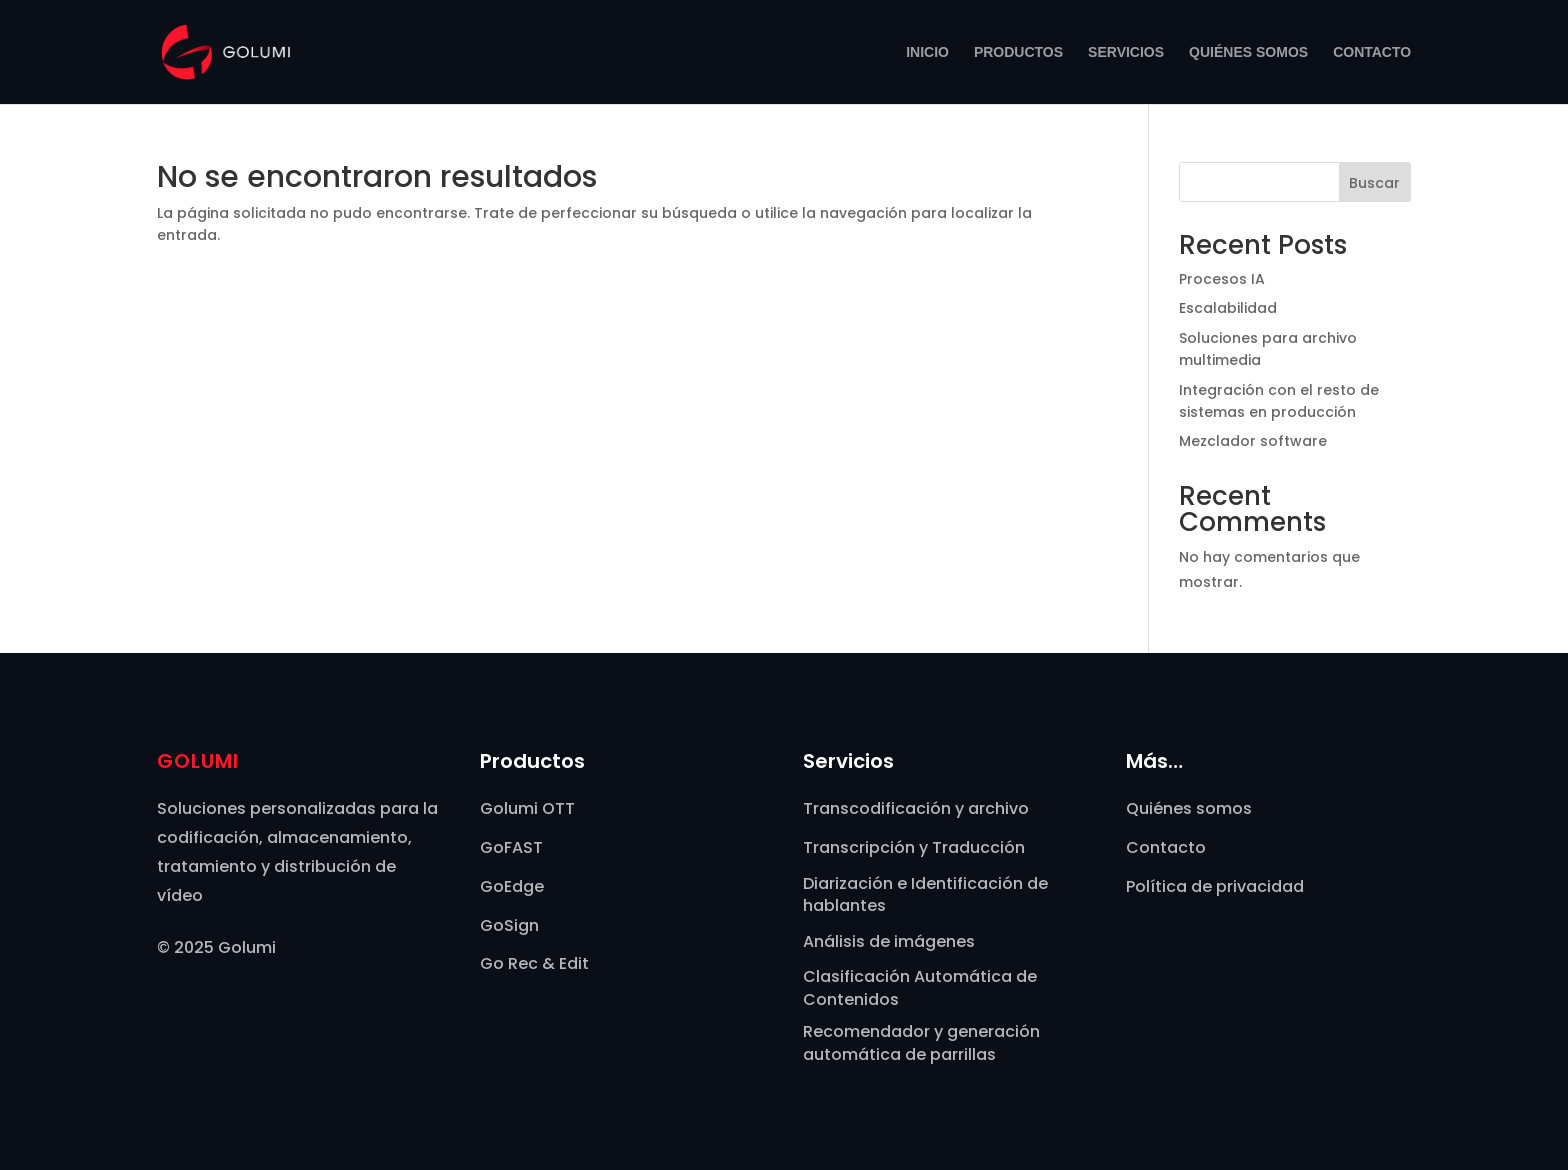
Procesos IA (1222, 279)
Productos (1018, 52)
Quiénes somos (1248, 52)
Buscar (1374, 183)
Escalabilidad (1228, 308)
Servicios (1126, 52)
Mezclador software (1253, 441)
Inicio (927, 52)
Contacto (1372, 52)
